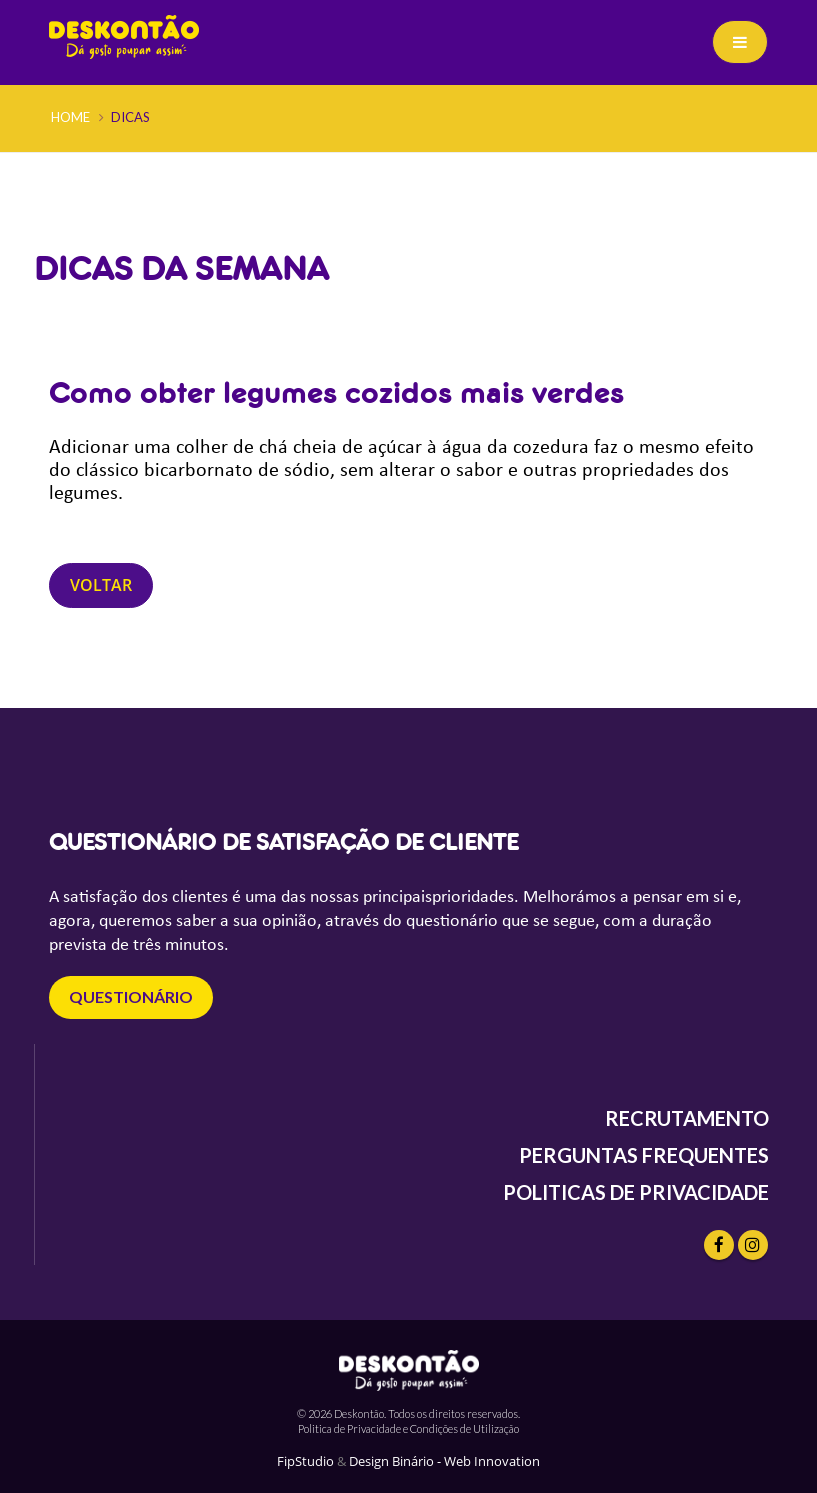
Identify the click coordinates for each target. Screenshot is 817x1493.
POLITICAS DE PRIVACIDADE (636, 1192)
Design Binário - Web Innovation (444, 1461)
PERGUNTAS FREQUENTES (644, 1155)
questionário (131, 996)
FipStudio (305, 1461)
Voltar (101, 585)
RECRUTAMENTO (687, 1118)
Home (70, 117)
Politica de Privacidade (349, 1428)
